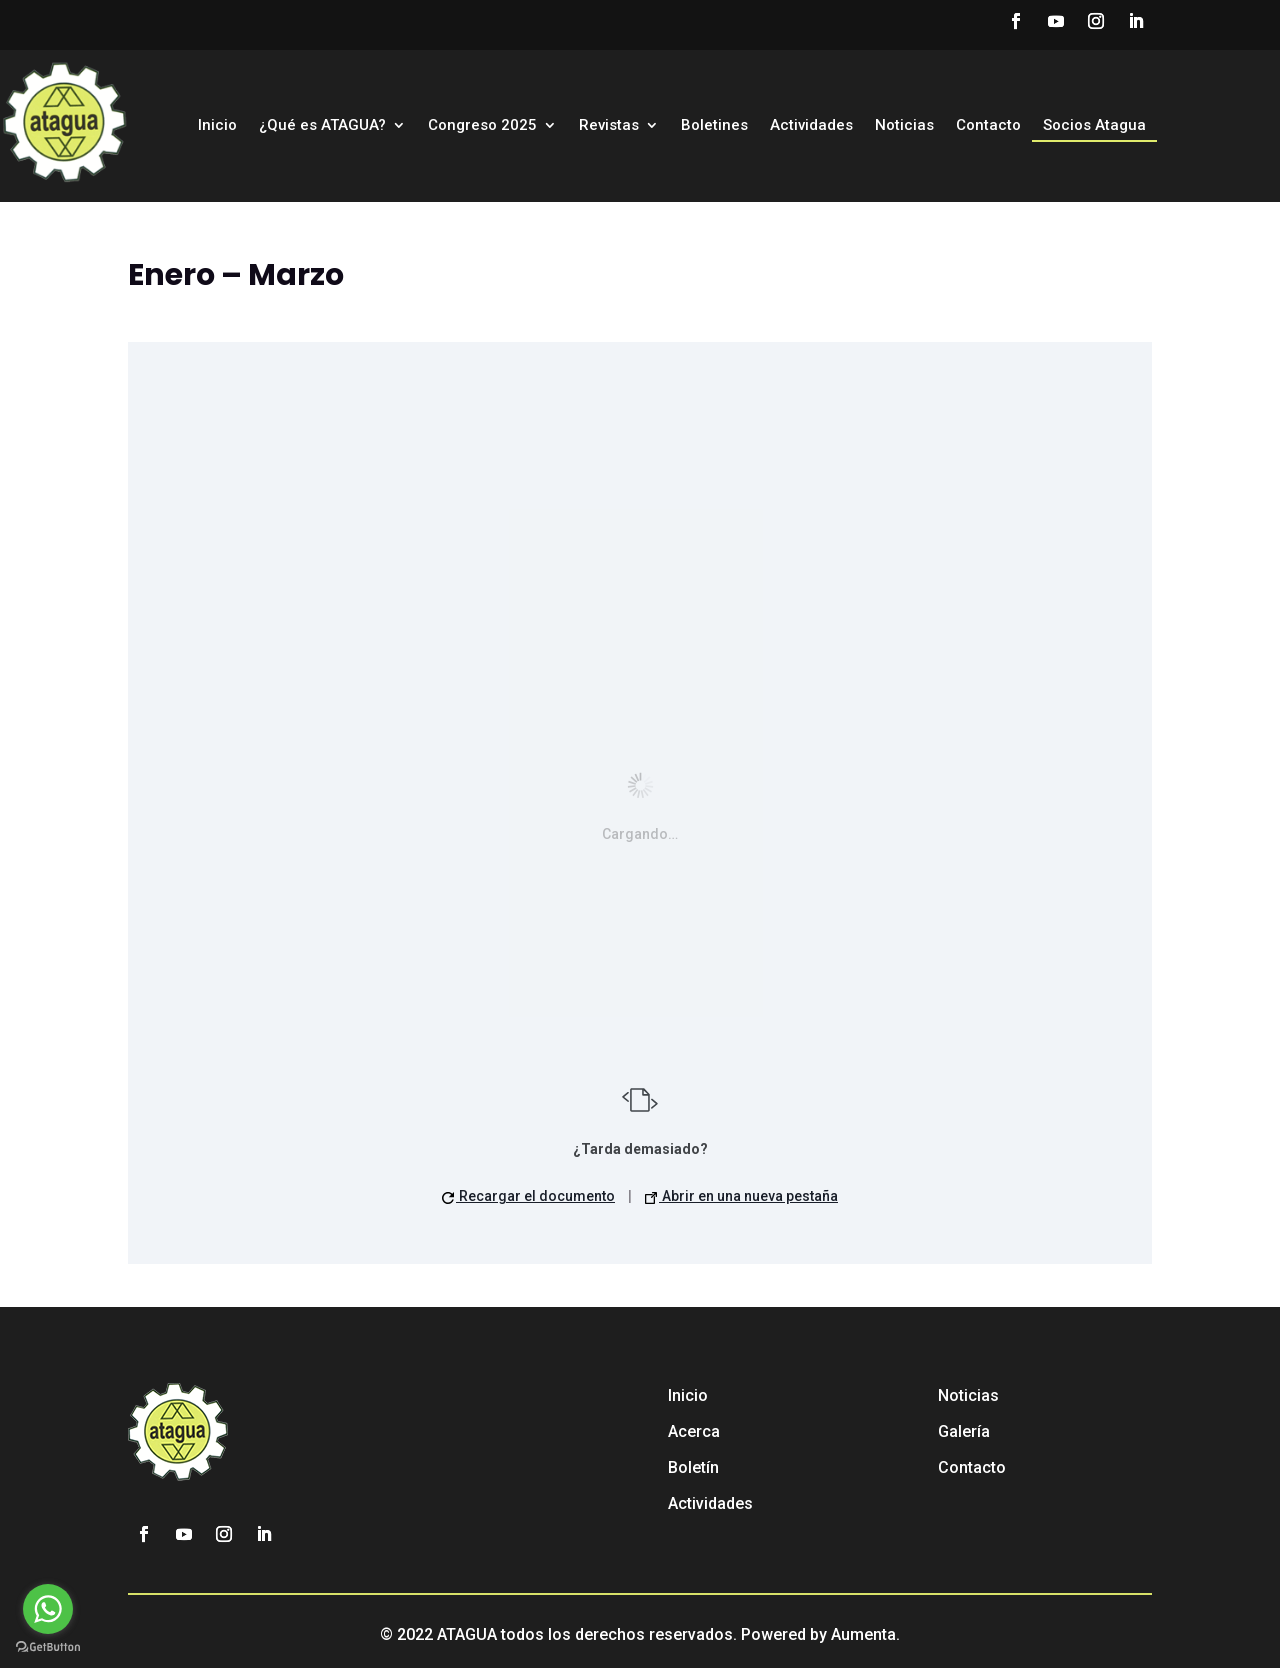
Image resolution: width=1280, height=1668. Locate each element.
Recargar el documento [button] (528, 1196)
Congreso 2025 (482, 126)
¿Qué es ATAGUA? (322, 126)
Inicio (217, 126)
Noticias (904, 126)
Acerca (694, 1431)
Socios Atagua (1094, 126)
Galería (964, 1431)
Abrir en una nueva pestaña (741, 1196)
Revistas (609, 126)
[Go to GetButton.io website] (48, 1647)
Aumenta (863, 1634)
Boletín (693, 1467)
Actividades (811, 126)
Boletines (714, 126)
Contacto (988, 126)
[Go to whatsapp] (48, 1609)
